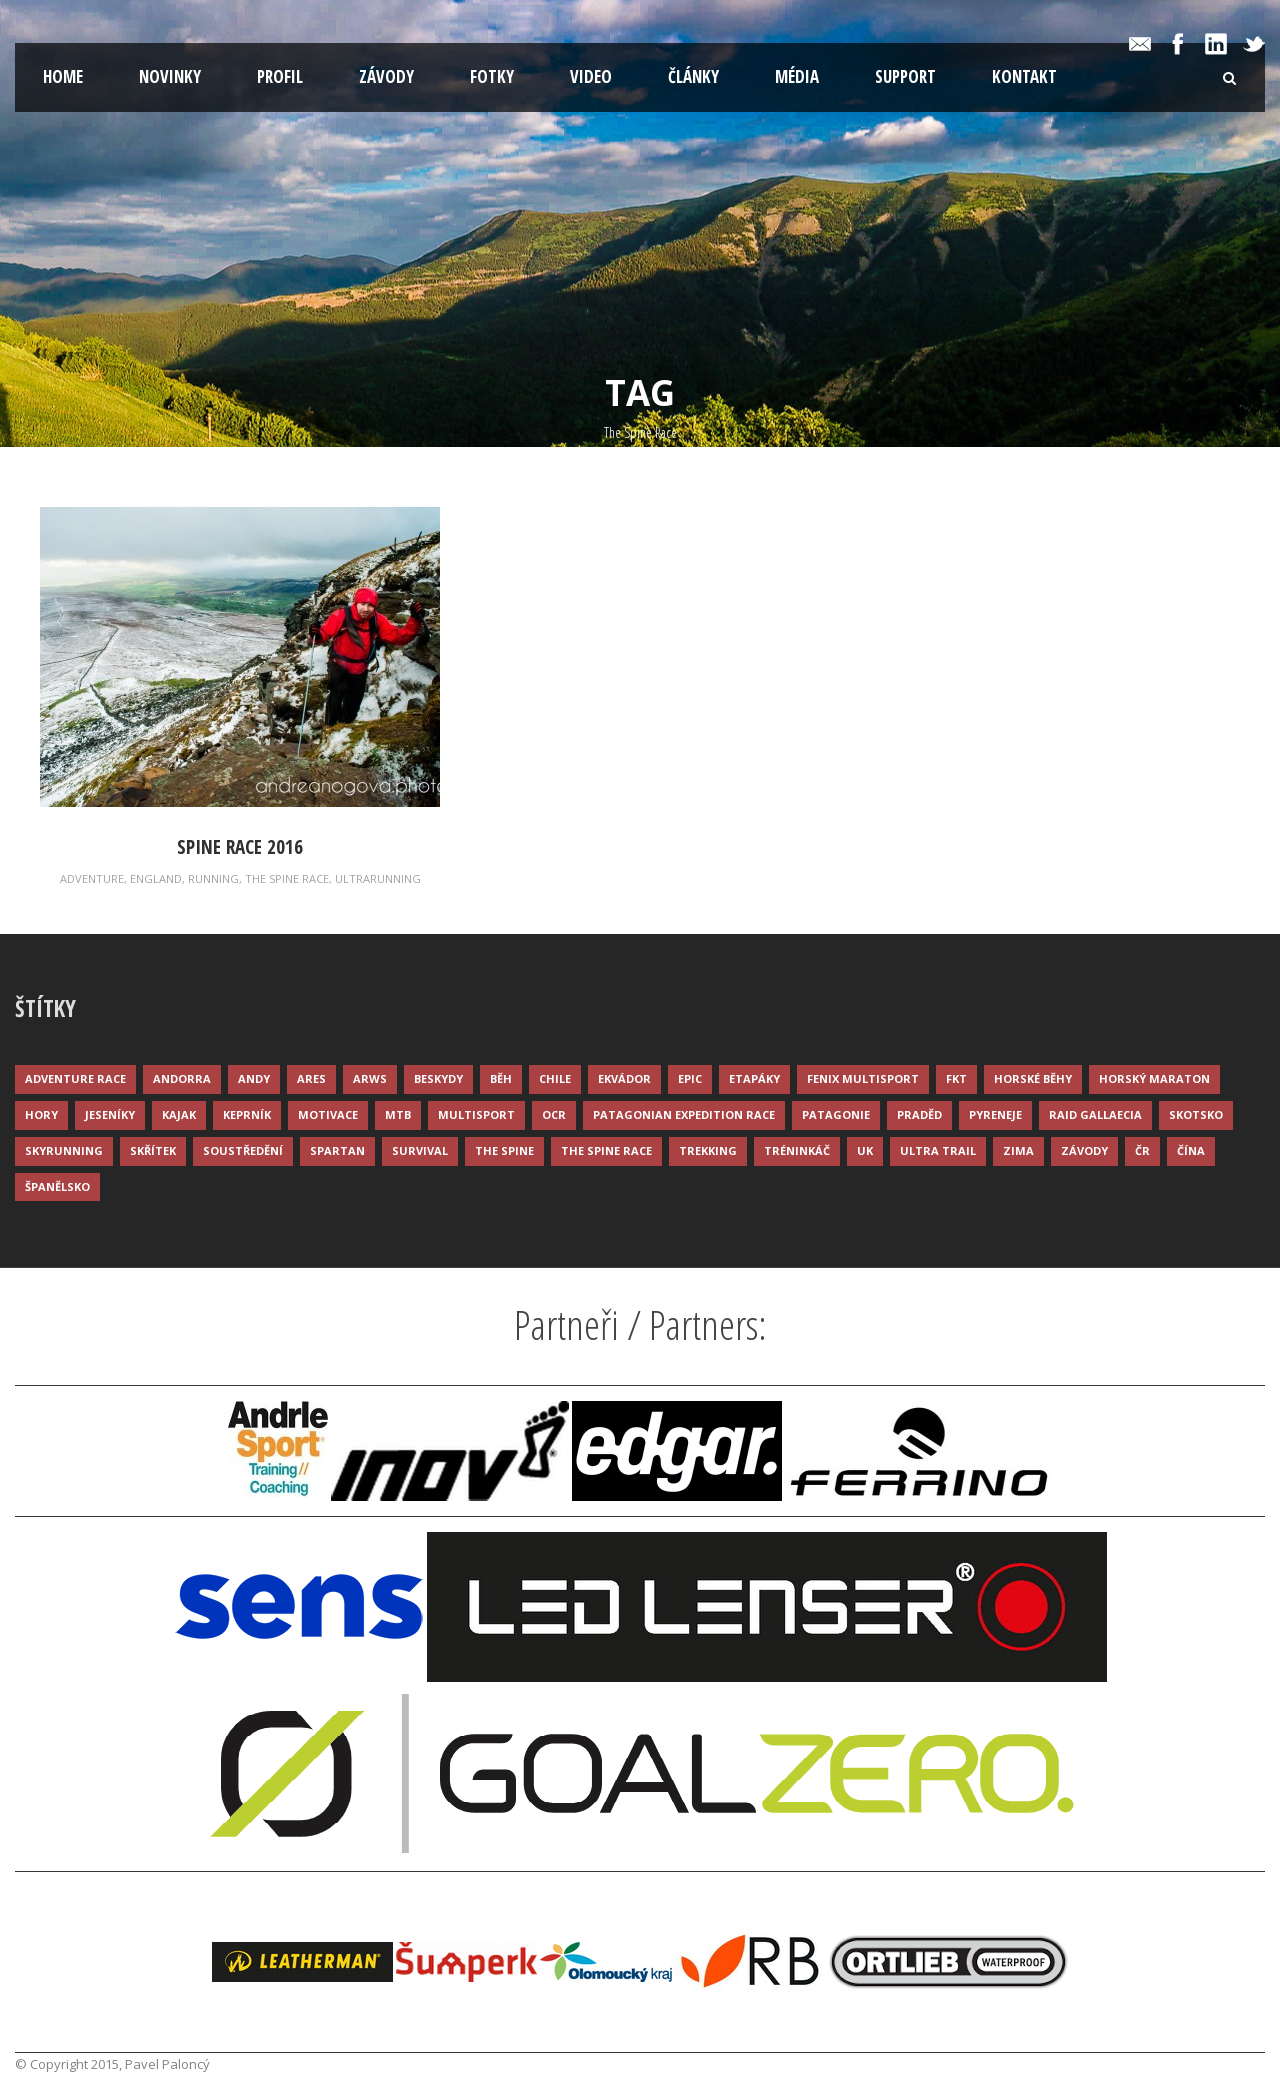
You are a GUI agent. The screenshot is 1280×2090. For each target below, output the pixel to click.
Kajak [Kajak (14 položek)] (179, 1114)
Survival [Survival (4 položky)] (420, 1150)
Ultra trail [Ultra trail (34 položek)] (938, 1150)
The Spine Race (287, 878)
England (156, 878)
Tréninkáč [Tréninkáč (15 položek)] (797, 1150)
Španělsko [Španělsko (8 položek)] (57, 1186)
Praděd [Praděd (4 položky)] (919, 1114)
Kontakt (1024, 76)
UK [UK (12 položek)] (865, 1150)
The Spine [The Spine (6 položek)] (504, 1150)
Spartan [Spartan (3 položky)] (337, 1150)
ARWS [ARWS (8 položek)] (370, 1078)
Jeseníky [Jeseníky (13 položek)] (110, 1114)
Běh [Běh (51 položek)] (501, 1078)
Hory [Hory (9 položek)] (41, 1114)
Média (797, 76)
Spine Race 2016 (240, 847)
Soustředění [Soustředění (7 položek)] (243, 1150)
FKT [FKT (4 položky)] (956, 1078)
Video (591, 76)
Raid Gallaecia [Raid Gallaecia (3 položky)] (1095, 1114)
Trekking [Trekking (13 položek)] (708, 1150)
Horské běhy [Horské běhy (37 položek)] (1033, 1078)
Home (63, 76)
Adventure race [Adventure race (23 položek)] (75, 1078)
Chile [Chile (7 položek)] (555, 1078)
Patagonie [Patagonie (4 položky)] (836, 1114)
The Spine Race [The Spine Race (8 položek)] (606, 1150)
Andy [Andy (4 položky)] (254, 1078)
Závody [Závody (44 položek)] (1084, 1150)
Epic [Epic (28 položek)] (690, 1078)
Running (213, 878)
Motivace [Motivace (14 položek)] (328, 1114)
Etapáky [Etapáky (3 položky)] (754, 1078)
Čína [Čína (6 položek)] (1191, 1150)
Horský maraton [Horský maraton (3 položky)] (1154, 1078)
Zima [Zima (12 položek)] (1018, 1150)
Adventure (92, 878)
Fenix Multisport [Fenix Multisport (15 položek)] (863, 1078)
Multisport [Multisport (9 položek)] (476, 1114)
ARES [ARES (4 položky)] (311, 1078)
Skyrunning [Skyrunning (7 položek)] (64, 1150)
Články (693, 76)
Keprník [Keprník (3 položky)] (247, 1114)
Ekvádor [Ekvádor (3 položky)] (624, 1078)
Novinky (170, 76)
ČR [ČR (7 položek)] (1142, 1150)
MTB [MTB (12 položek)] (398, 1114)
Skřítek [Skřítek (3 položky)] (153, 1150)
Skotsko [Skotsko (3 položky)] (1196, 1114)
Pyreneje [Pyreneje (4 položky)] (995, 1114)
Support (905, 76)
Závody (386, 76)
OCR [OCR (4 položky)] (554, 1114)
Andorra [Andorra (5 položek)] (182, 1078)
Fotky (492, 76)
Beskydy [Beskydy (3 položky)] (438, 1078)
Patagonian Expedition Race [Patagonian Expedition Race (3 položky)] (684, 1114)
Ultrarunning (378, 878)
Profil (280, 76)
